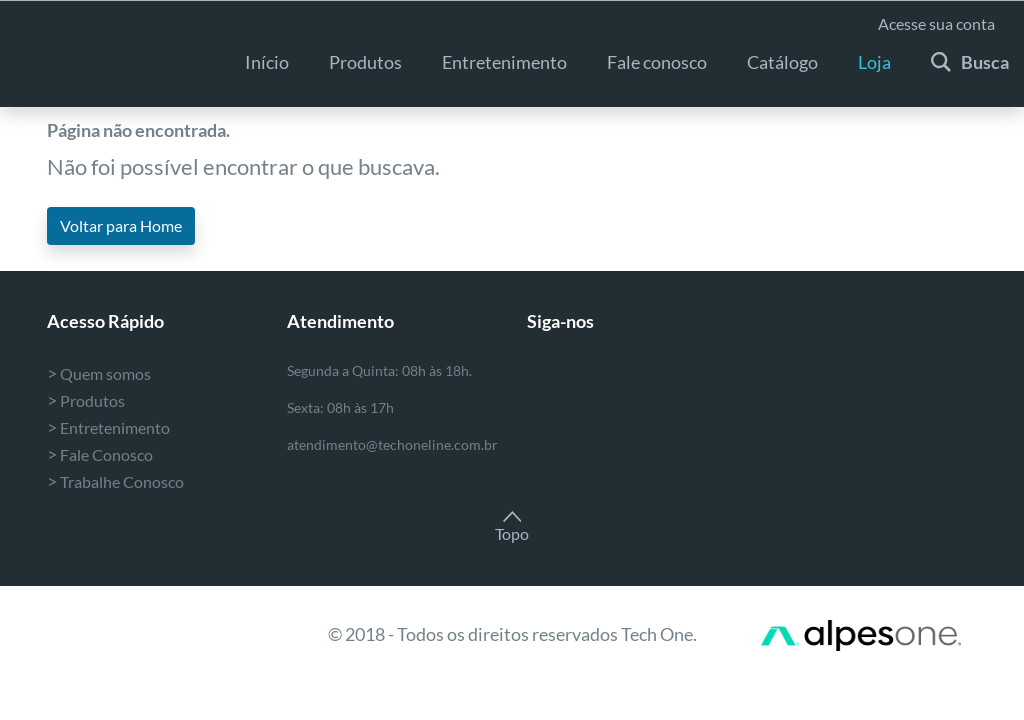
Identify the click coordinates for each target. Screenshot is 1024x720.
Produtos (365, 62)
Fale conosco (657, 62)
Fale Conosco (100, 454)
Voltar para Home (121, 225)
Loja (874, 62)
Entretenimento (108, 427)
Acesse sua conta (936, 23)
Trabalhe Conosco (115, 481)
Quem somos (99, 373)
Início (267, 62)
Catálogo (782, 62)
